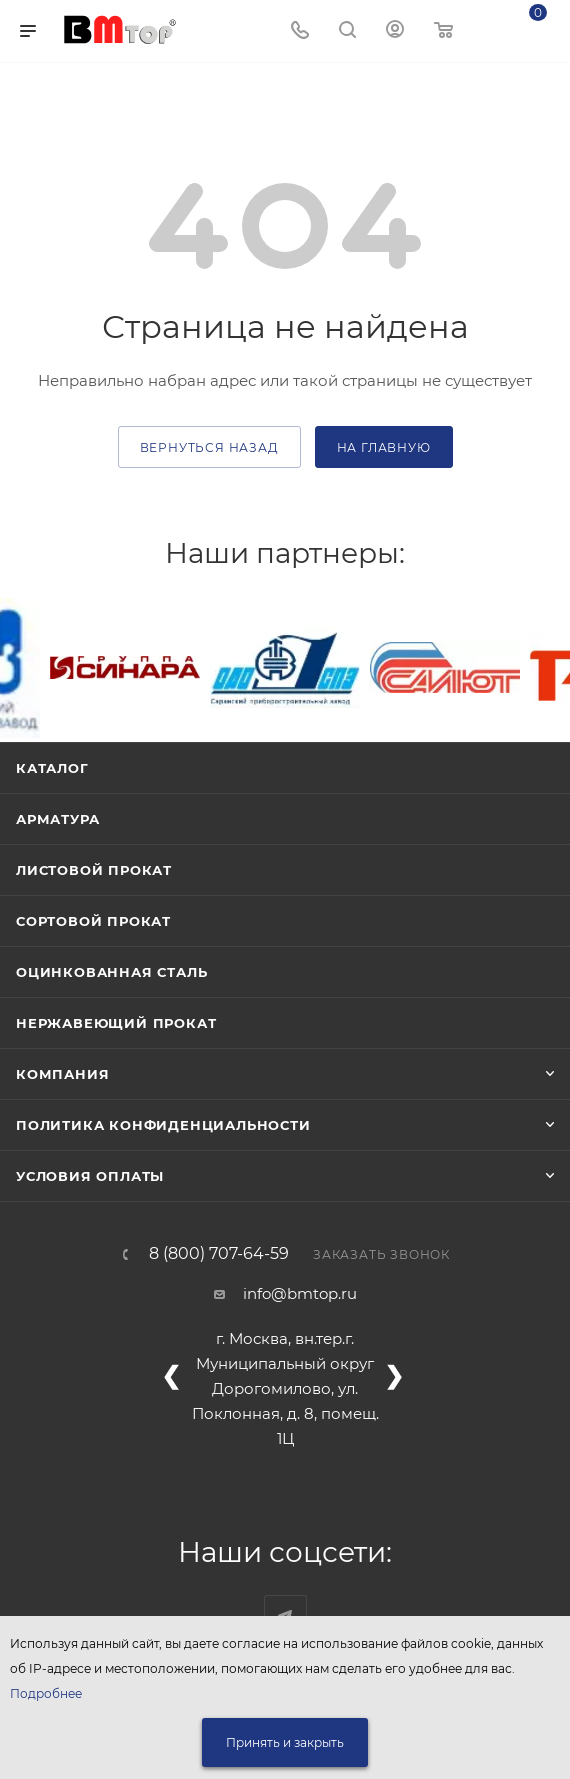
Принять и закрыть (285, 1742)
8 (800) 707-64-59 (219, 1254)
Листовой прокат (94, 870)
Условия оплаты (90, 1176)
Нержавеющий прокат (116, 1023)
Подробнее (46, 1693)
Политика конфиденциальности (163, 1125)
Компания (62, 1074)
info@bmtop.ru (300, 1293)
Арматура (57, 819)
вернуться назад (209, 447)
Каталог (52, 768)
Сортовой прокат (93, 921)
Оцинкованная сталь (111, 972)
